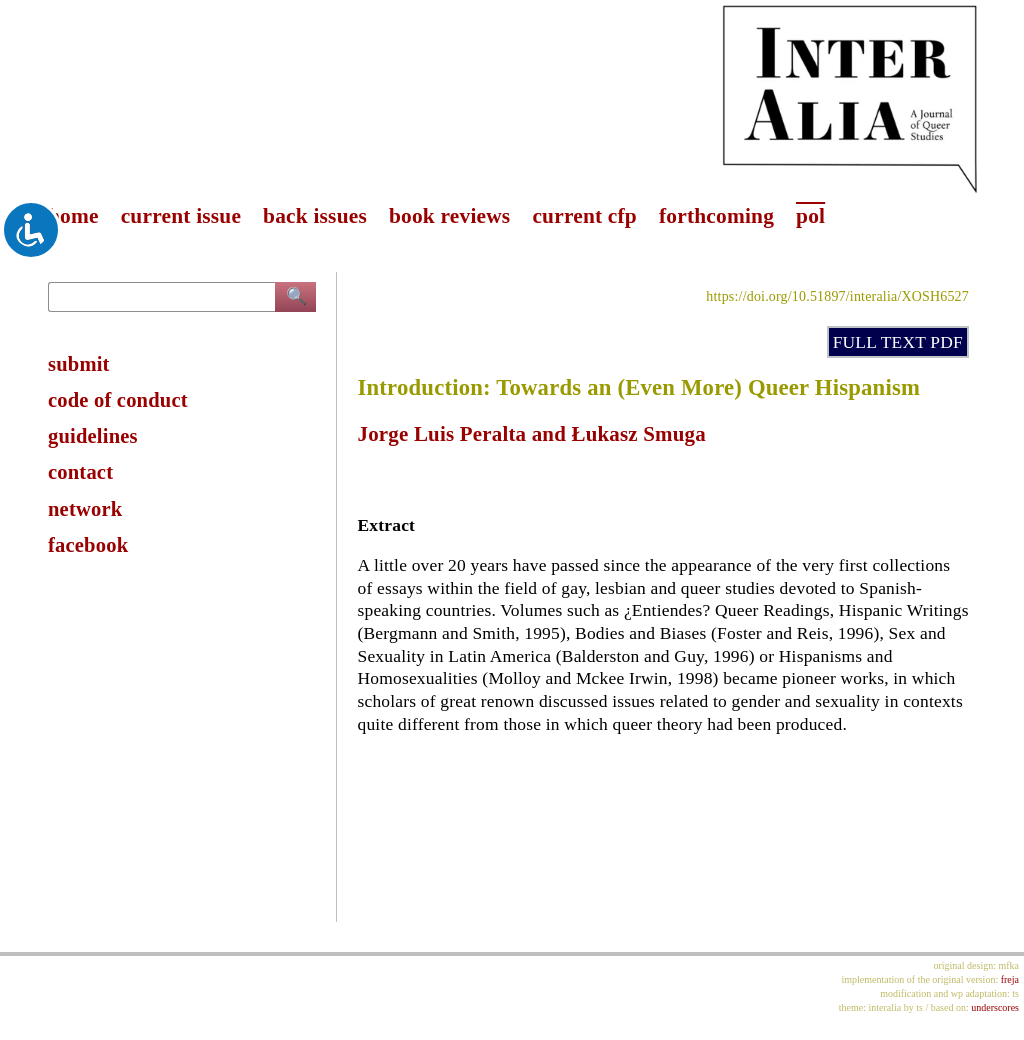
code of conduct (118, 400)
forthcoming (716, 216)
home (73, 216)
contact (80, 472)
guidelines (93, 436)
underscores (995, 1007)
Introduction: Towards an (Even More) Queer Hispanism (639, 387)
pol (810, 216)
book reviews (449, 216)
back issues (315, 216)
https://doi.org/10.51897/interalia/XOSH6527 (837, 296)
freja (1010, 979)
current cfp (584, 216)
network (85, 509)
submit (79, 364)
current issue (181, 216)
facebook (88, 545)
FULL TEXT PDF (898, 342)
